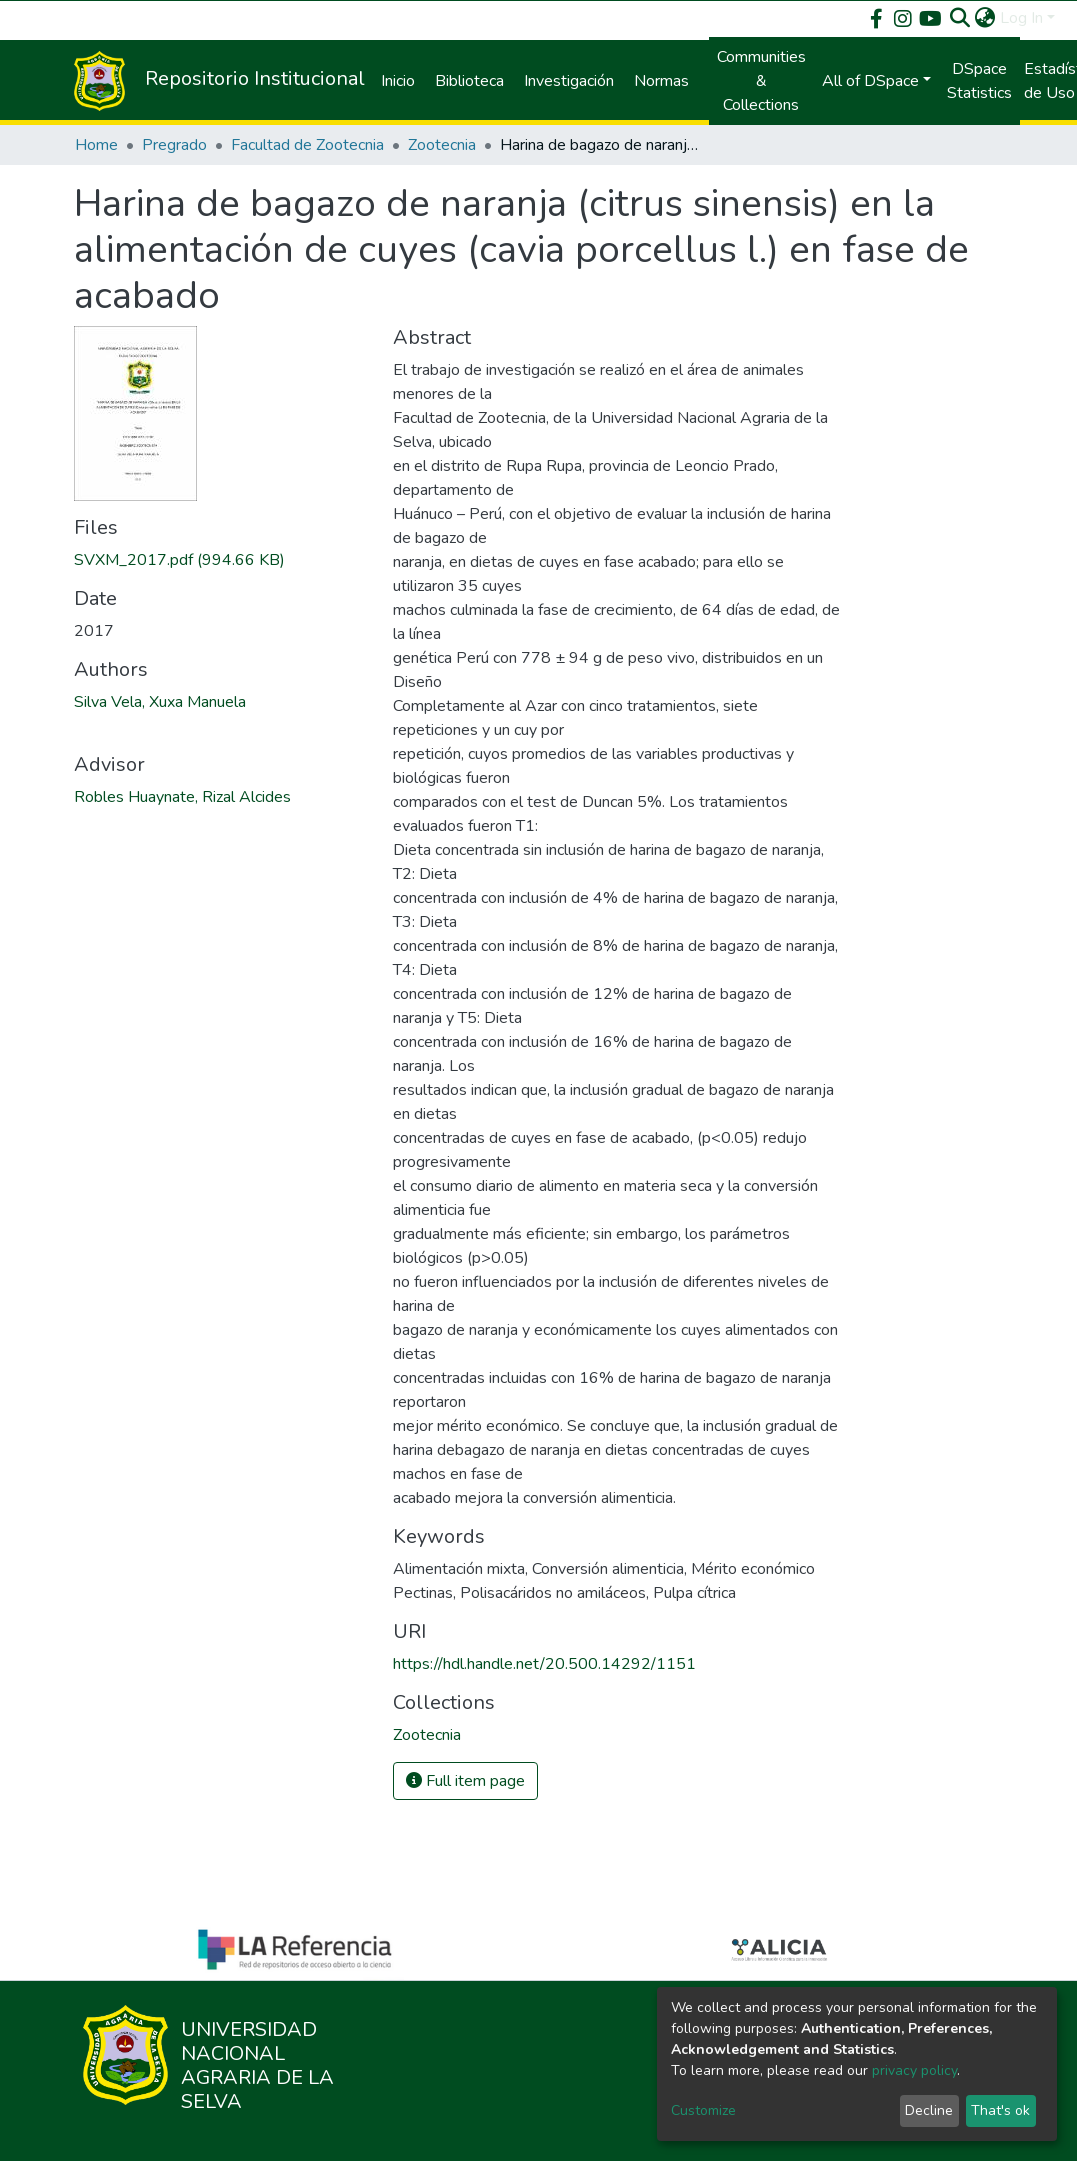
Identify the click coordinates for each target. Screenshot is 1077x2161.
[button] (985, 18)
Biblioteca (469, 81)
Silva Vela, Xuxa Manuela (160, 702)
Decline (929, 2110)
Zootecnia (442, 145)
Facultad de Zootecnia (307, 145)
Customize (703, 2110)
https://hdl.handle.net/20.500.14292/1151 (544, 1664)
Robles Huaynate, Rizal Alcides (182, 797)
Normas (661, 81)
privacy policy (914, 2070)
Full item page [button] (465, 1781)
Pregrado (174, 145)
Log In (1021, 18)
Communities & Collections (761, 81)
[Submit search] (960, 18)
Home (96, 145)
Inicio (398, 81)
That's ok (1000, 2110)
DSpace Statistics (979, 81)
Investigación (569, 81)
